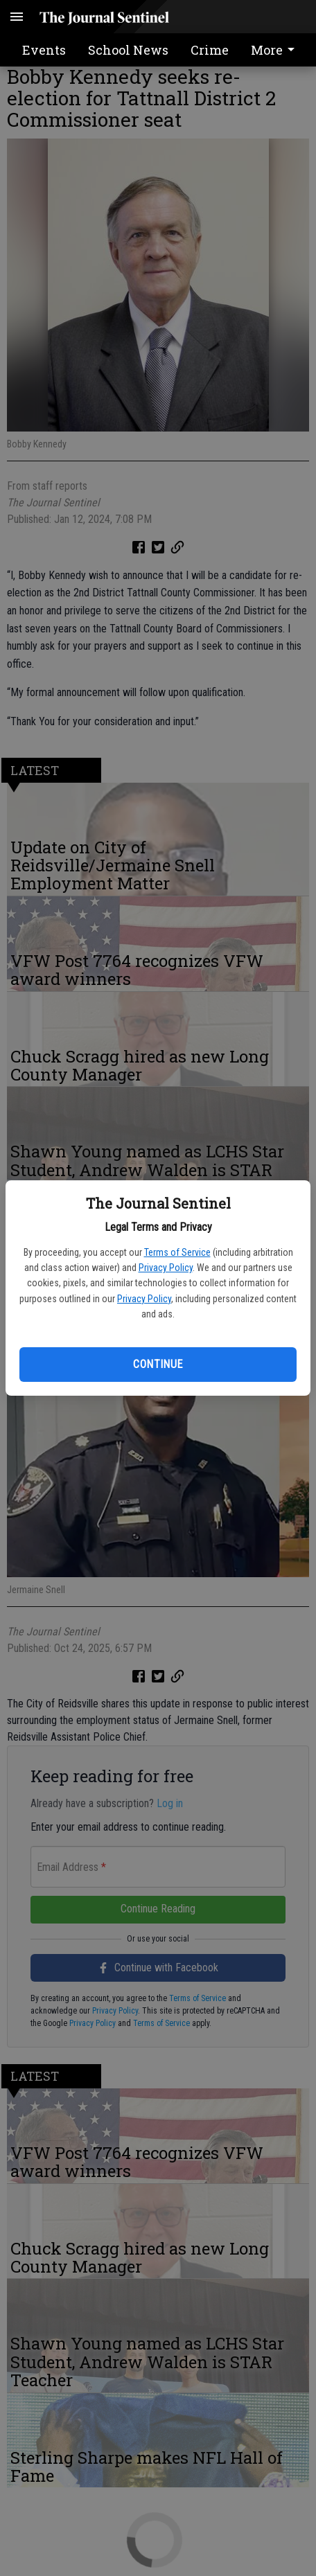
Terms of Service (177, 1252)
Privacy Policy (166, 1267)
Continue (157, 1364)
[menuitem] (276, 49)
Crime (210, 50)
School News (128, 50)
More (275, 50)
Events (44, 50)
